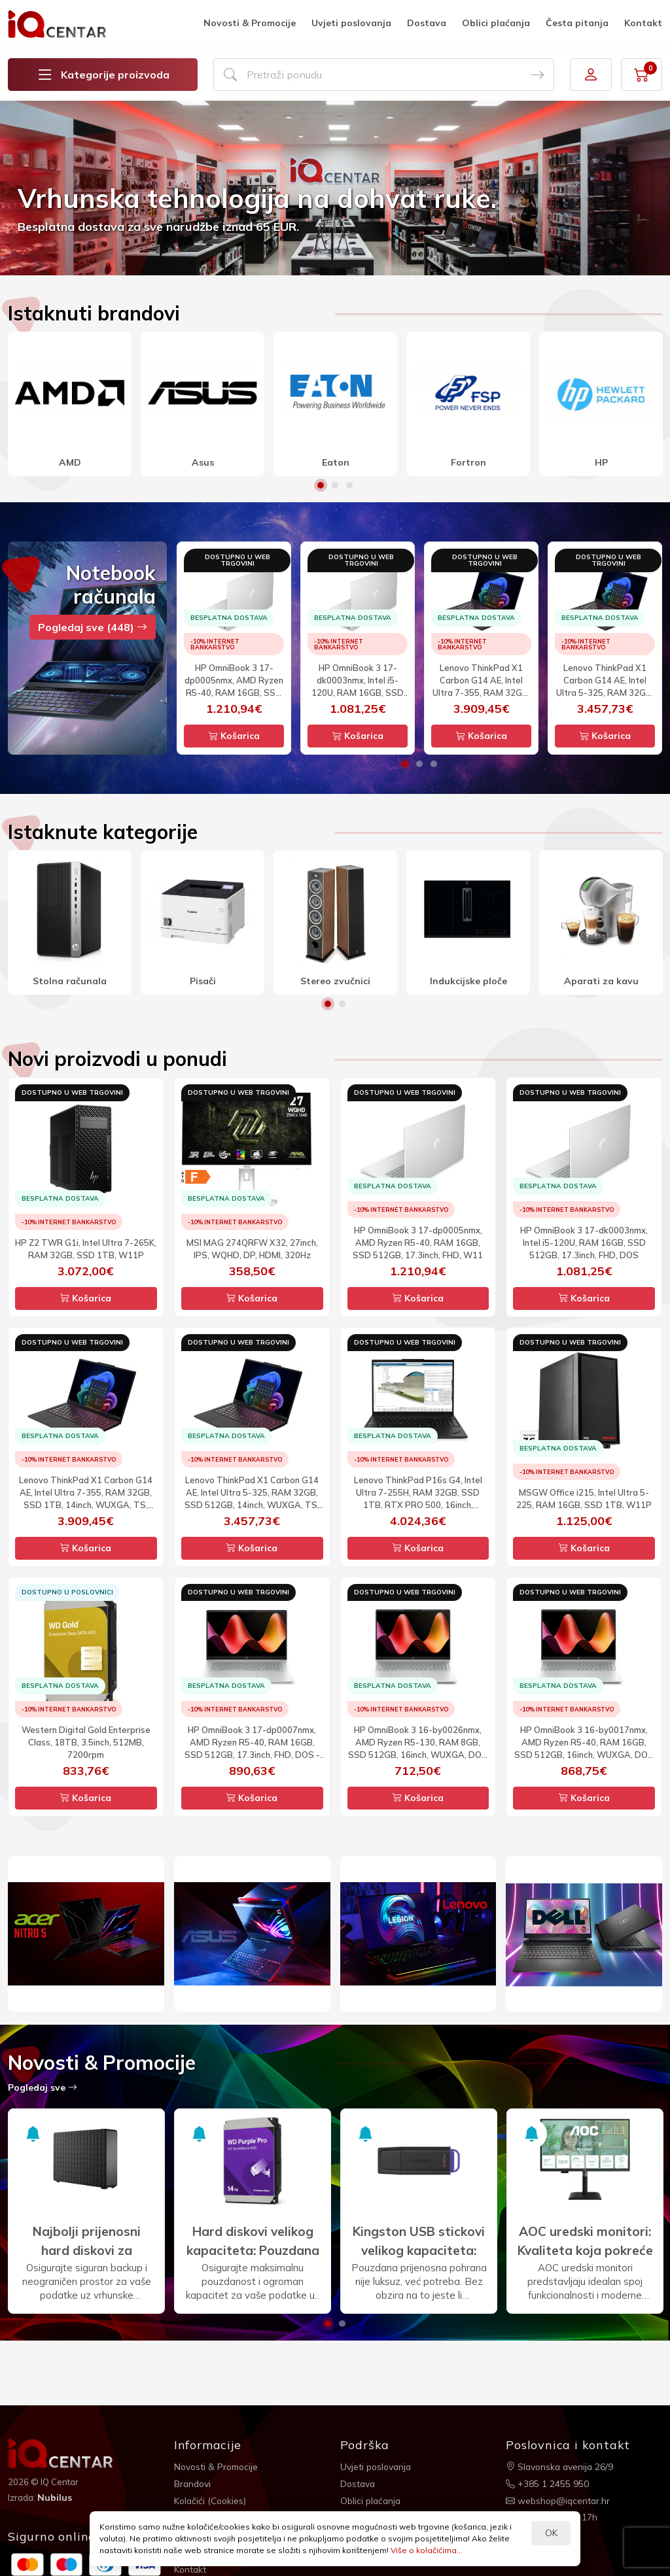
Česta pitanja (577, 23)
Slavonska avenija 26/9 (561, 2466)
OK (551, 2533)
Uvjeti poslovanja (351, 23)
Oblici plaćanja (496, 23)
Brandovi (193, 2483)
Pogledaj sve (42, 2087)
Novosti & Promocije (249, 23)
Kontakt (643, 23)
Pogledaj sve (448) (92, 627)
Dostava (426, 23)
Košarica (234, 736)
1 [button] (321, 485)
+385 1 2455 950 (547, 2483)
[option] (335, 188)
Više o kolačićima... (427, 2550)
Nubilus (54, 2497)
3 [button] (349, 485)
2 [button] (335, 485)
